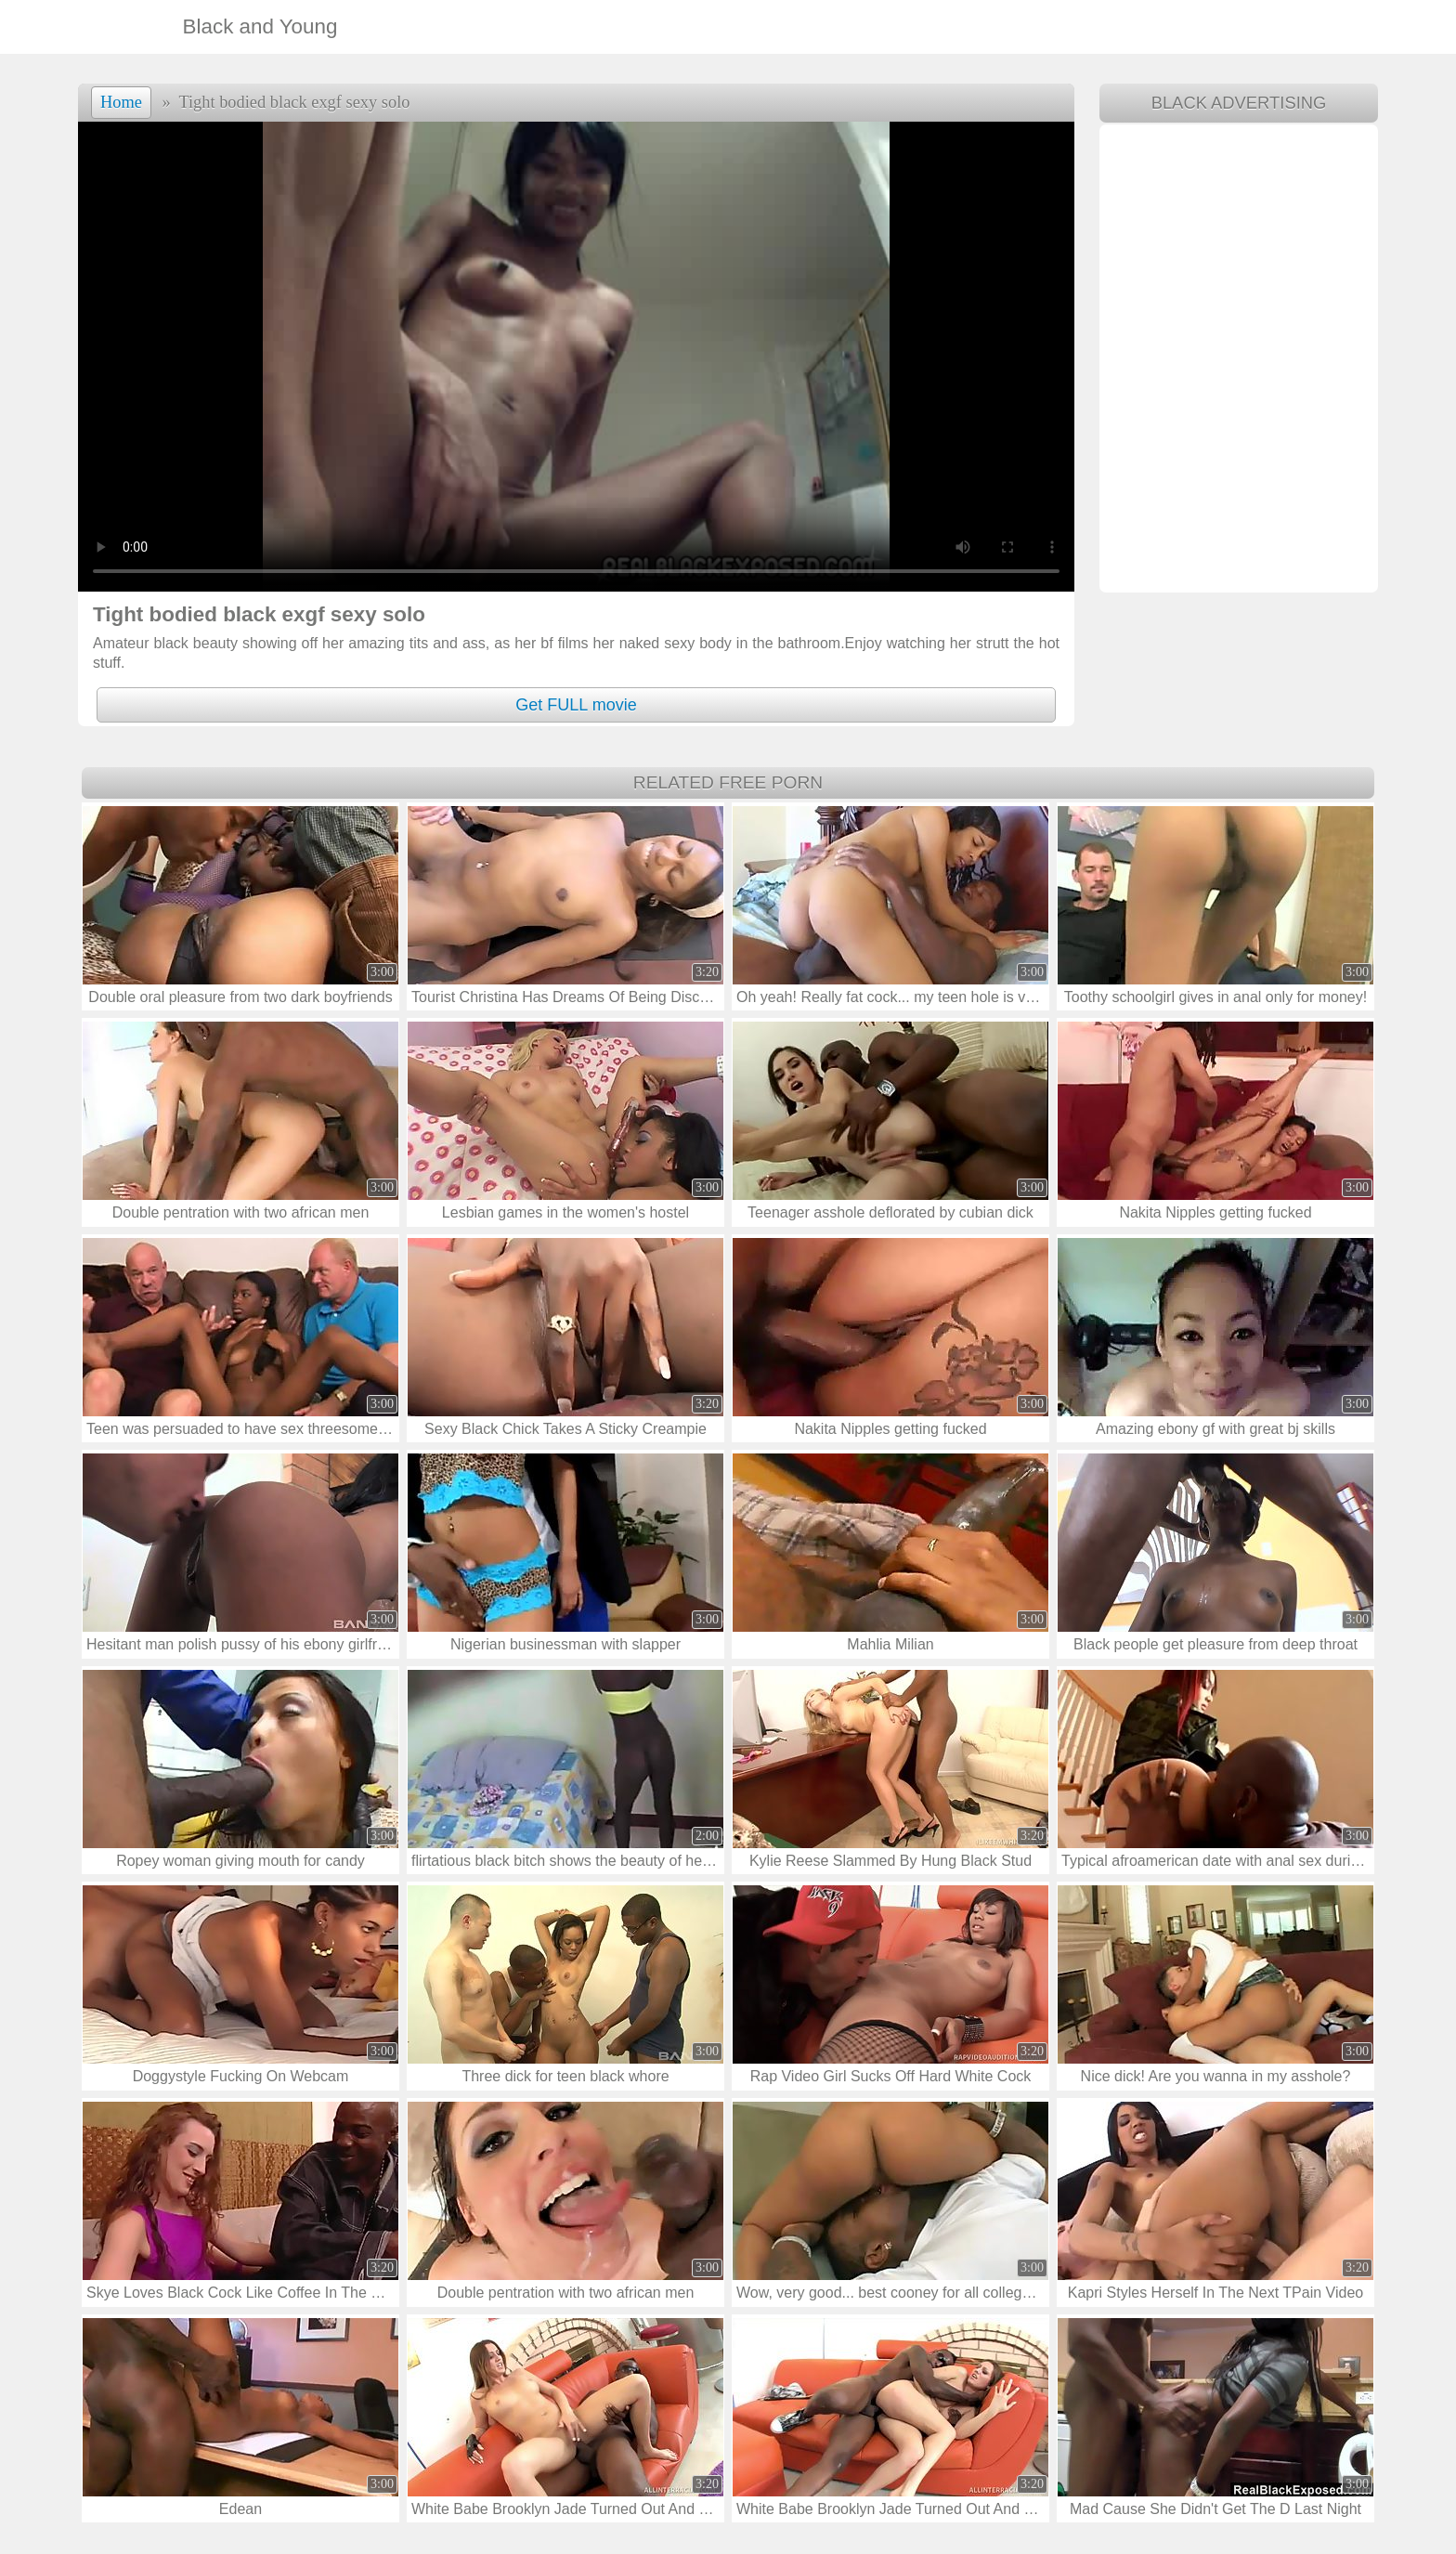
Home (121, 102)
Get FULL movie (575, 705)
